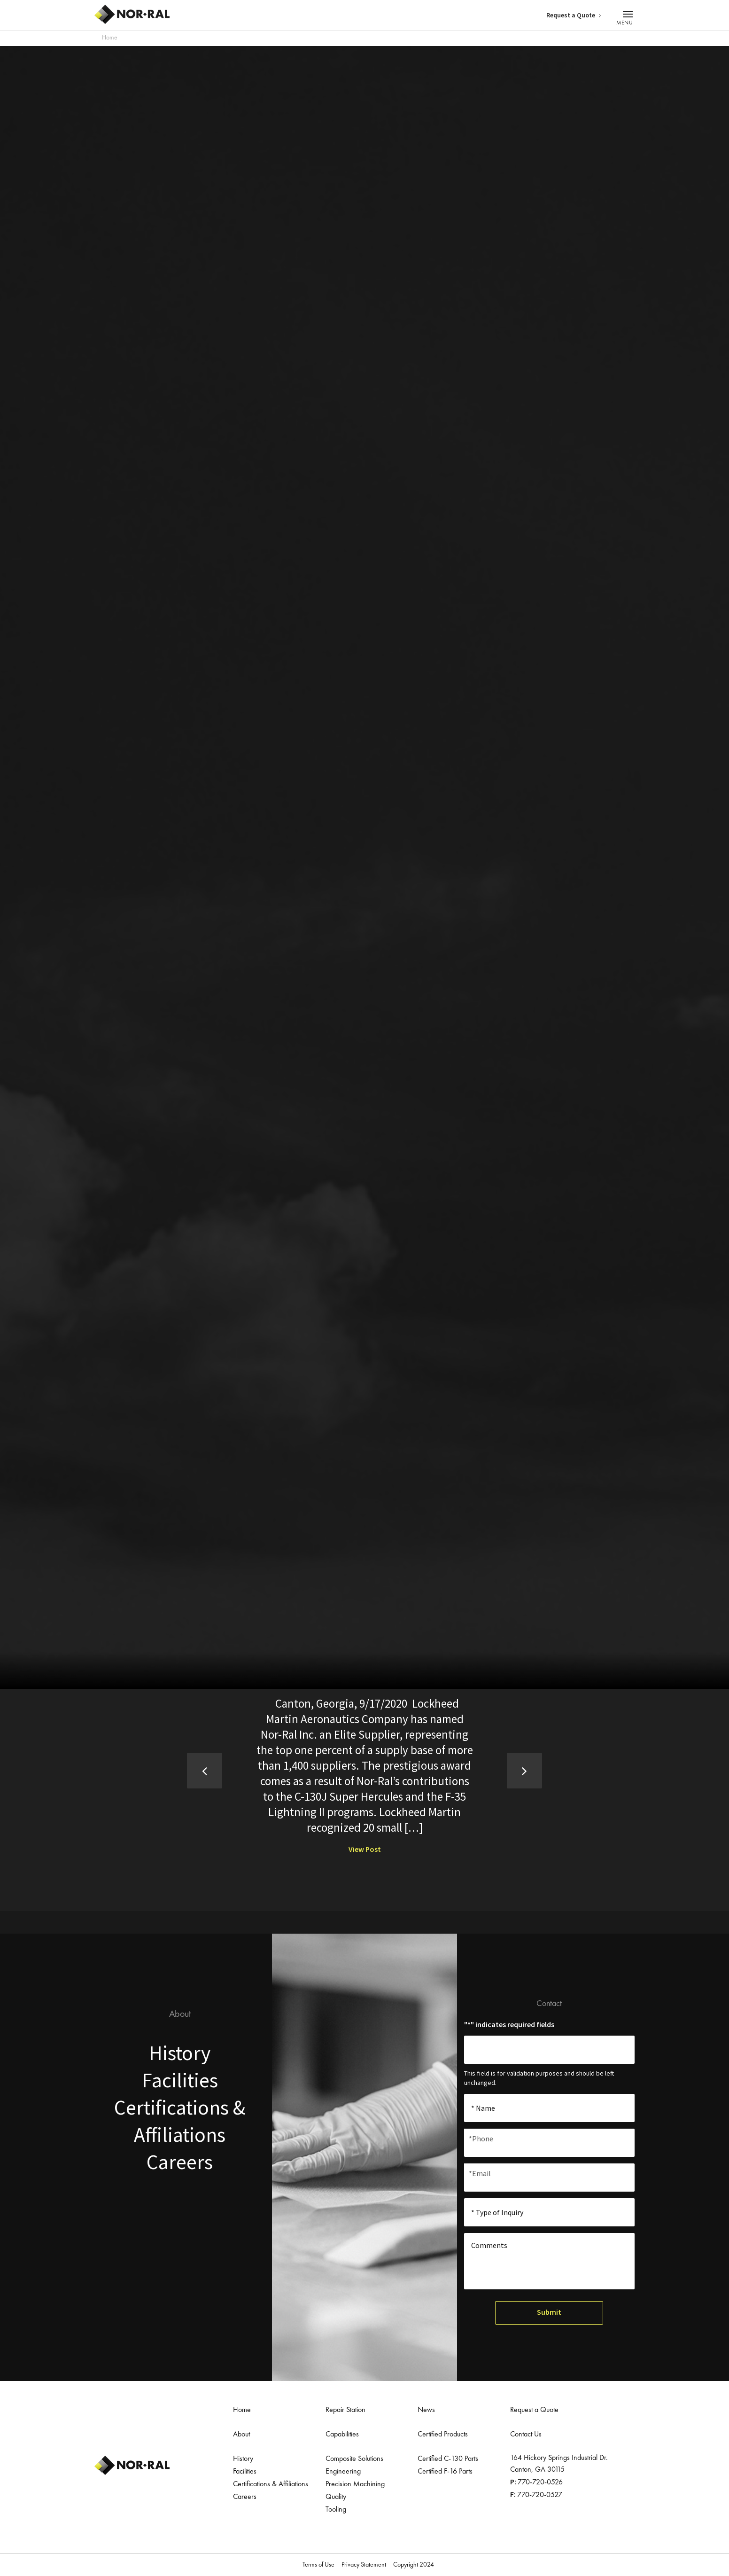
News (426, 2409)
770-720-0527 (539, 2494)
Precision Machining (355, 2484)
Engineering (343, 2471)
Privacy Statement (363, 2564)
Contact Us (526, 2434)
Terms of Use (318, 2564)
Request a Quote (572, 15)
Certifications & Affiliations (270, 2484)
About (241, 2434)
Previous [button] (210, 1770)
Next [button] (518, 1770)
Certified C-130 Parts (448, 2458)
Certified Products (443, 2434)
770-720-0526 (540, 2482)
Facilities (180, 2081)
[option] (364, 1775)
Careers (180, 2166)
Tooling (336, 2509)
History (179, 2053)
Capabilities (342, 2434)
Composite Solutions (354, 2458)
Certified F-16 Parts (445, 2471)
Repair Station (345, 2409)
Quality (336, 2496)
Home (109, 37)
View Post (365, 1849)
